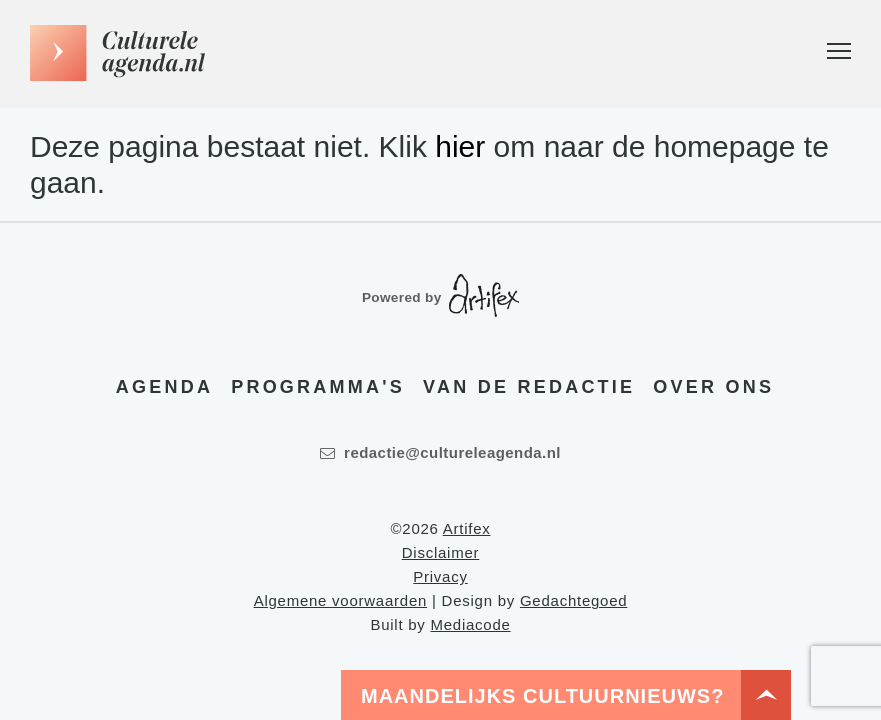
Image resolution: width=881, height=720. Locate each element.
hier (460, 146)
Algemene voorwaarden (340, 600)
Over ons (713, 387)
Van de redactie (529, 387)
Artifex (467, 528)
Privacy (440, 576)
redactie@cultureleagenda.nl (440, 452)
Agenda (164, 387)
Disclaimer (441, 552)
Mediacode (470, 624)
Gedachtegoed (573, 600)
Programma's (318, 387)
